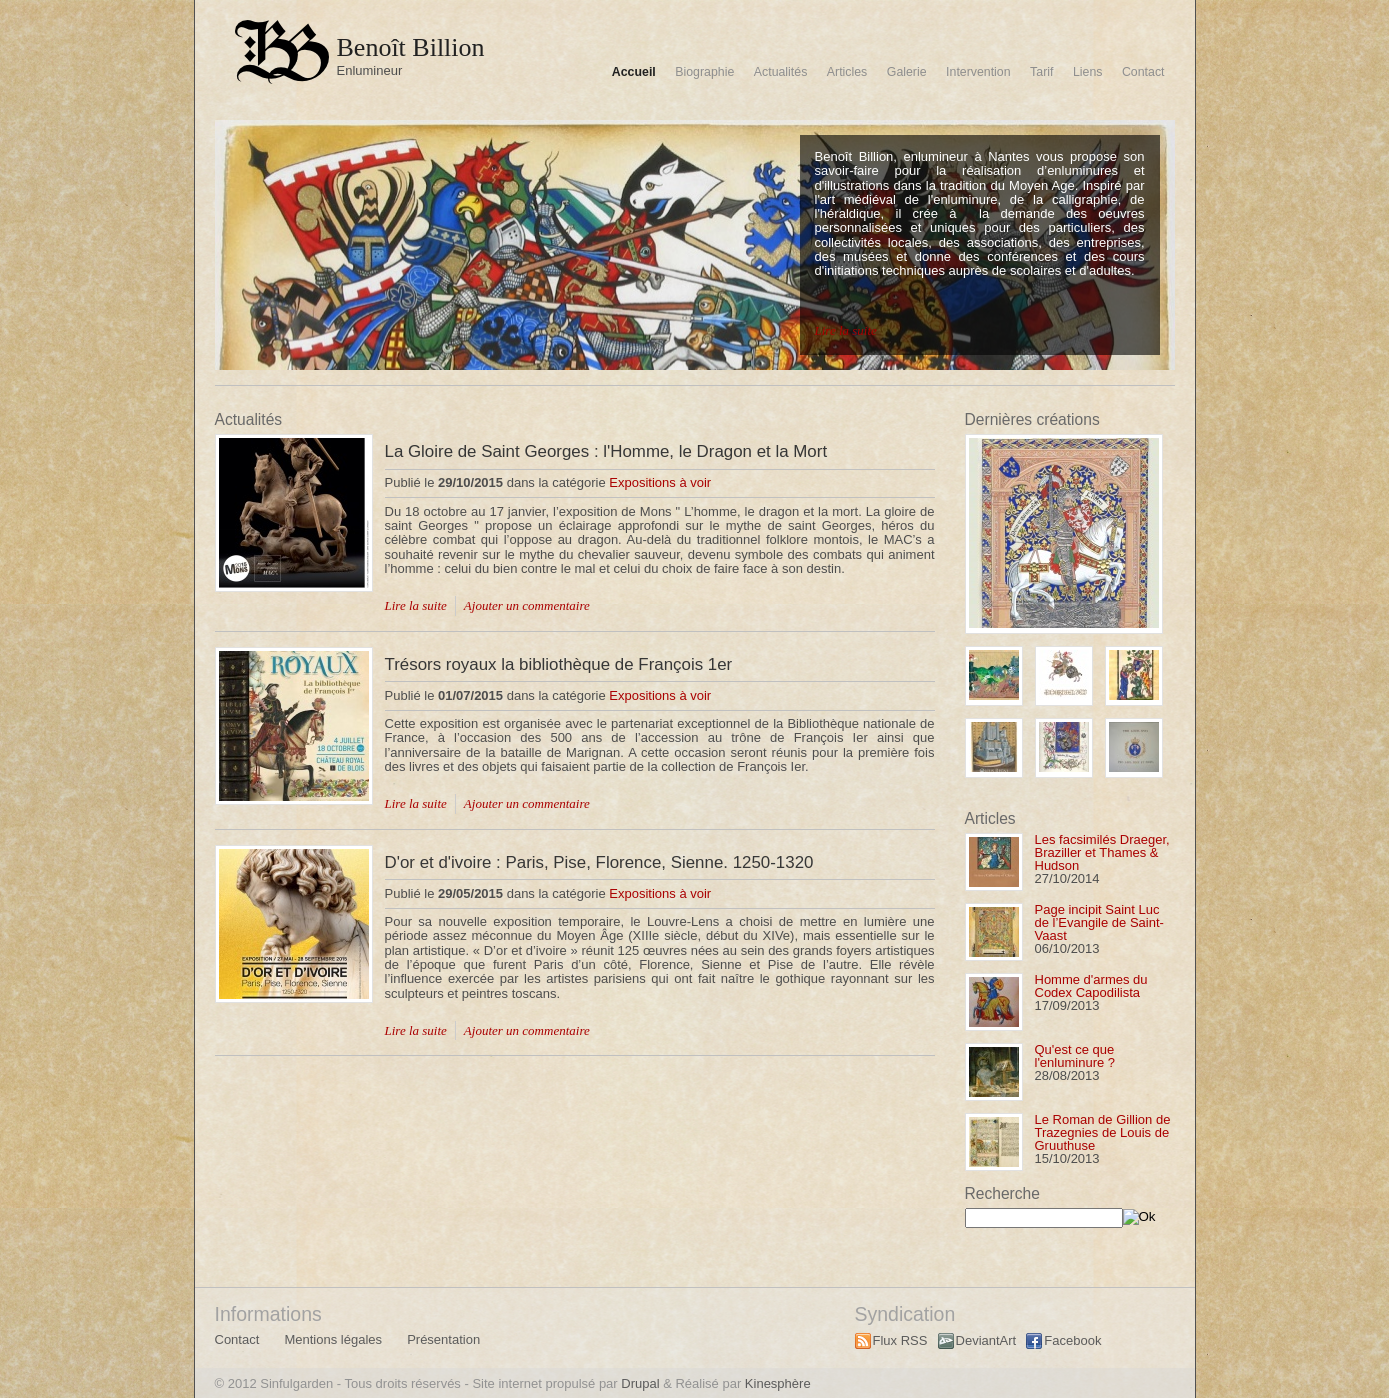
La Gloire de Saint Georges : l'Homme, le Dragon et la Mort (606, 451)
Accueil (634, 72)
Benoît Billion (411, 47)
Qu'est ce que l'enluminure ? (1075, 1056)
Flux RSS (900, 1340)
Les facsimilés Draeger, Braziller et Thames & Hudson (1102, 852)
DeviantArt (986, 1340)
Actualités (781, 72)
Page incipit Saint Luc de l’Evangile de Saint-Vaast (1099, 922)
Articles (847, 72)
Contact (1143, 72)
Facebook (1072, 1340)
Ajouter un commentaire (527, 605)
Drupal (640, 1383)
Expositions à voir (660, 482)
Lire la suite (846, 330)
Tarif (1041, 72)
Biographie (704, 72)
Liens (1088, 72)
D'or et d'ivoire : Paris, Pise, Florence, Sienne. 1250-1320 (599, 862)
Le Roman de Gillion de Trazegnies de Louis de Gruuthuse (1103, 1132)
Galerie (907, 72)
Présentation (443, 1339)
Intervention (978, 72)
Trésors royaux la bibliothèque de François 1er (559, 664)
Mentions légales (333, 1339)
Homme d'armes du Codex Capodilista (1091, 986)
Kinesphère (778, 1383)
